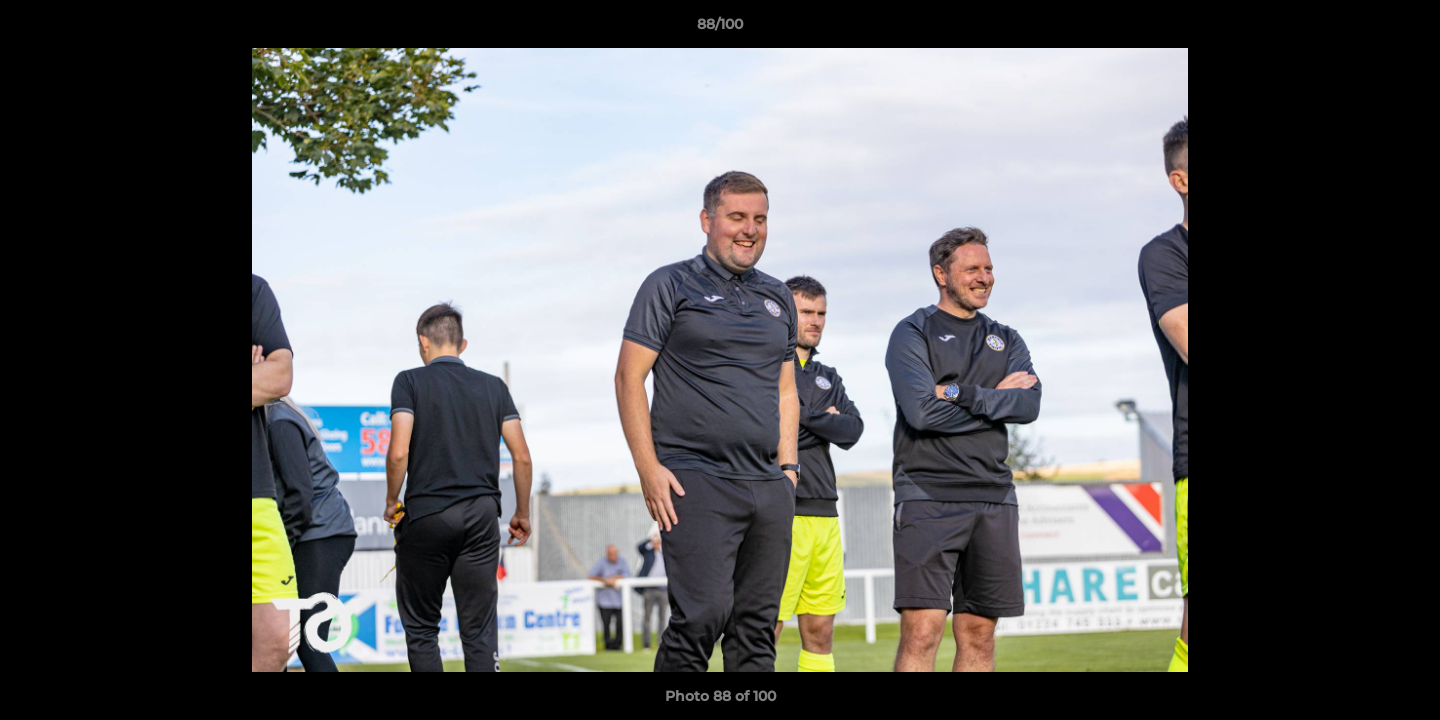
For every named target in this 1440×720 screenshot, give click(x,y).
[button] (1404, 29)
